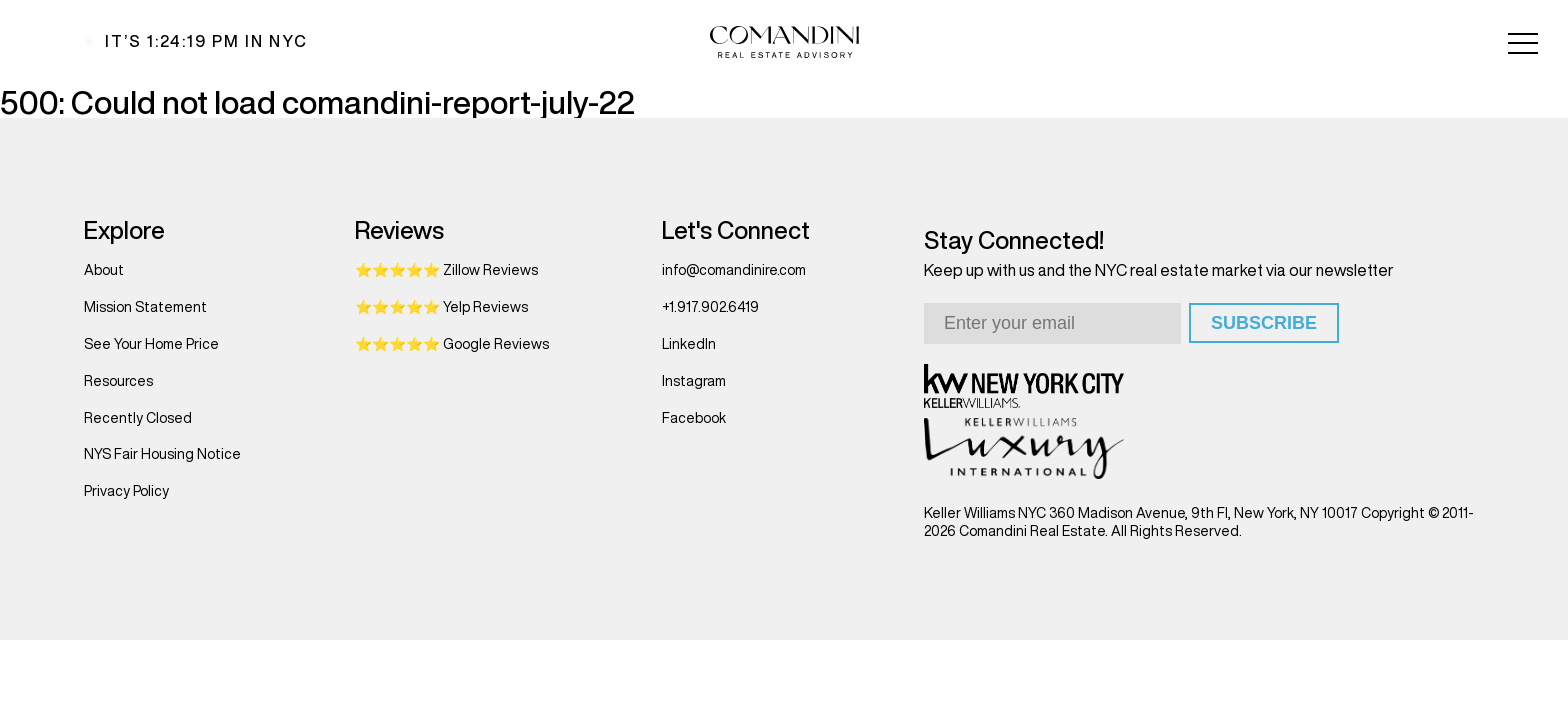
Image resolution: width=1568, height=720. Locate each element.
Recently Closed (138, 418)
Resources (118, 381)
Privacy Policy (126, 491)
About (104, 270)
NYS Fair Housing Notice (162, 454)
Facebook (694, 418)
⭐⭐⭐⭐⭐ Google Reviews (452, 344)
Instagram (694, 381)
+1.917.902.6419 (710, 307)
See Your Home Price (151, 344)
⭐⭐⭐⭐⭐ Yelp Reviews (441, 307)
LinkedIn (689, 344)
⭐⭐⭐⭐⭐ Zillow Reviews (446, 270)
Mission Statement (145, 307)
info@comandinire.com (734, 270)
